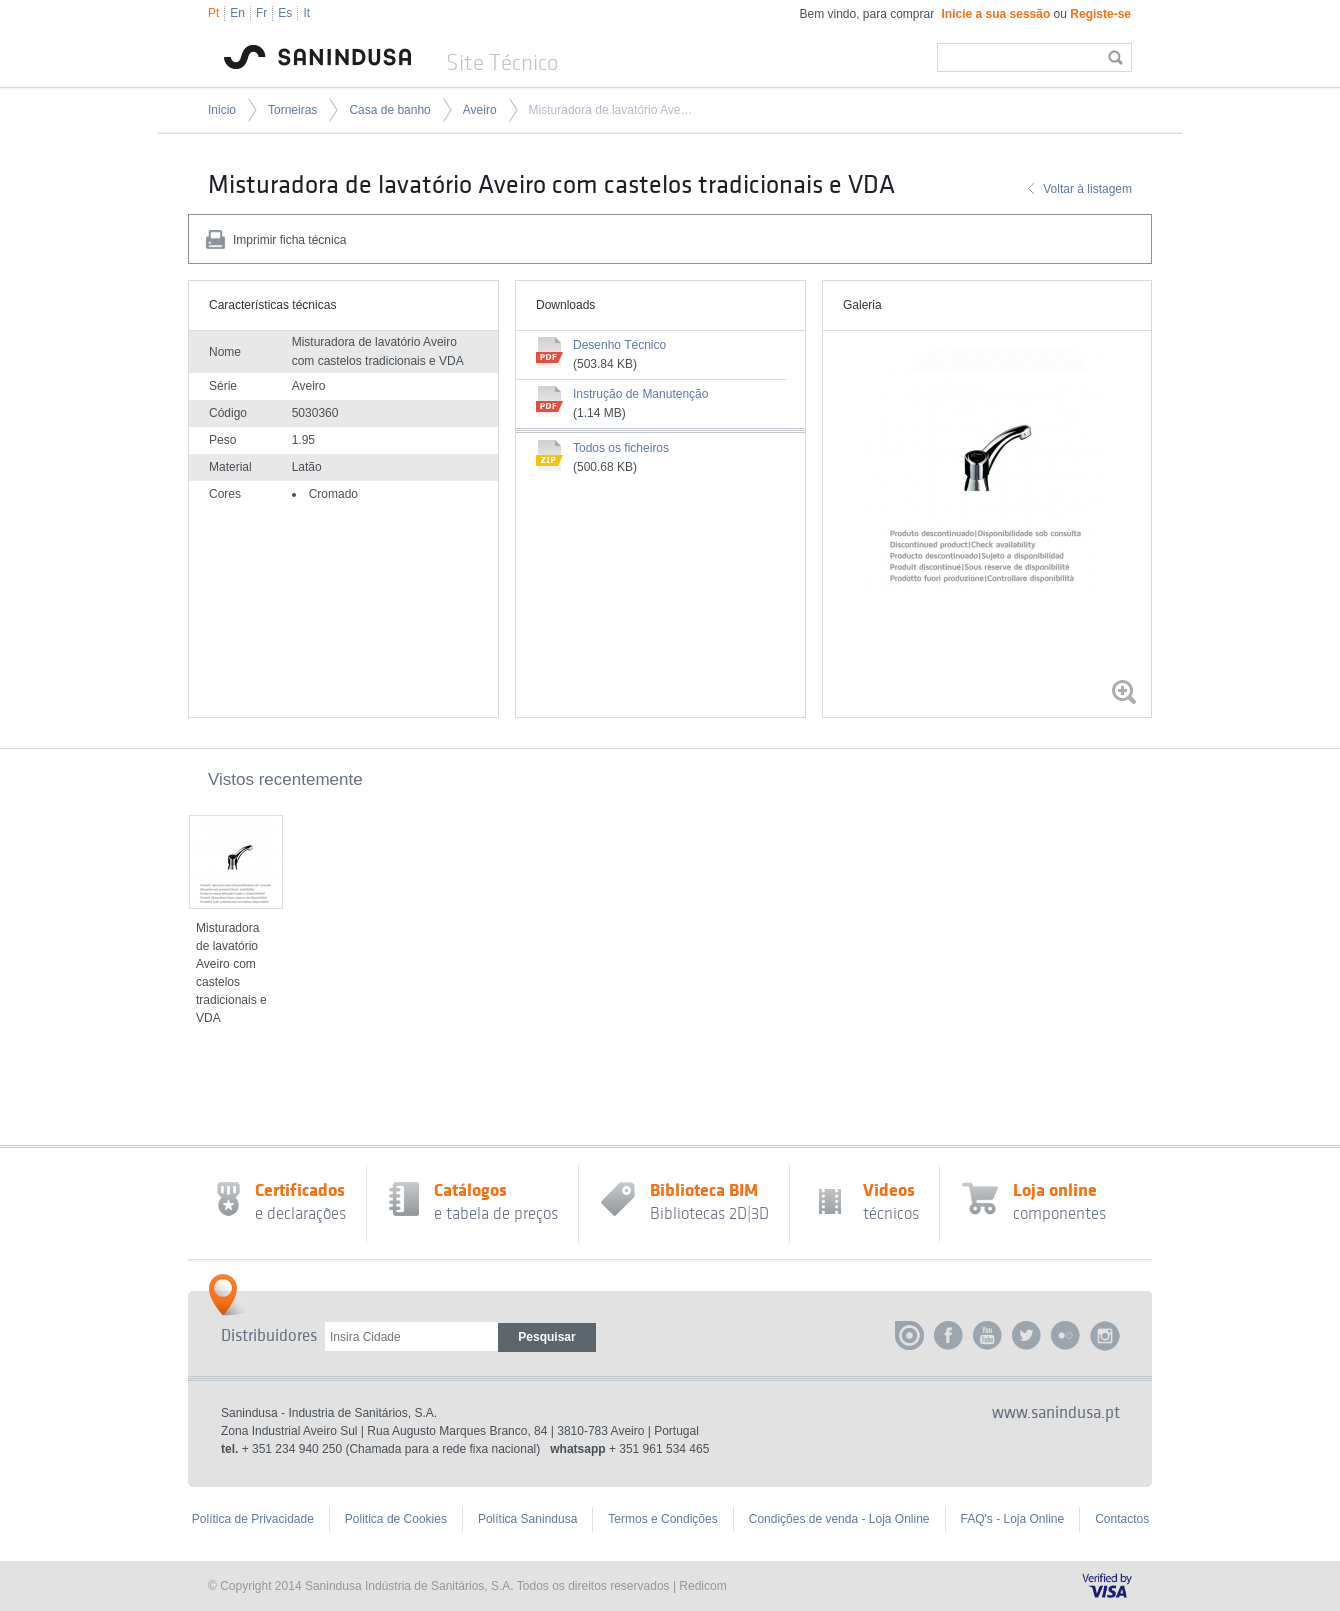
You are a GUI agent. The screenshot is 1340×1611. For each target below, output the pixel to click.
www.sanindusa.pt (1056, 1413)
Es (285, 13)
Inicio (222, 110)
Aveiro (480, 110)
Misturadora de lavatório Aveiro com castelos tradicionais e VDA (611, 110)
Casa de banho (389, 110)
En (237, 13)
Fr (261, 13)
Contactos (1122, 1519)
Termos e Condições (662, 1519)
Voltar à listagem (1087, 189)
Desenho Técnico (619, 345)
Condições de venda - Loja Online (839, 1519)
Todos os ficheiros (621, 448)
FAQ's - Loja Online (1013, 1519)
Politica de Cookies (396, 1519)
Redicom (702, 1586)
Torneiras (292, 110)
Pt (213, 13)
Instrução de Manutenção (640, 394)
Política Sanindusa (527, 1519)
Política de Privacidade (253, 1519)
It (306, 13)
